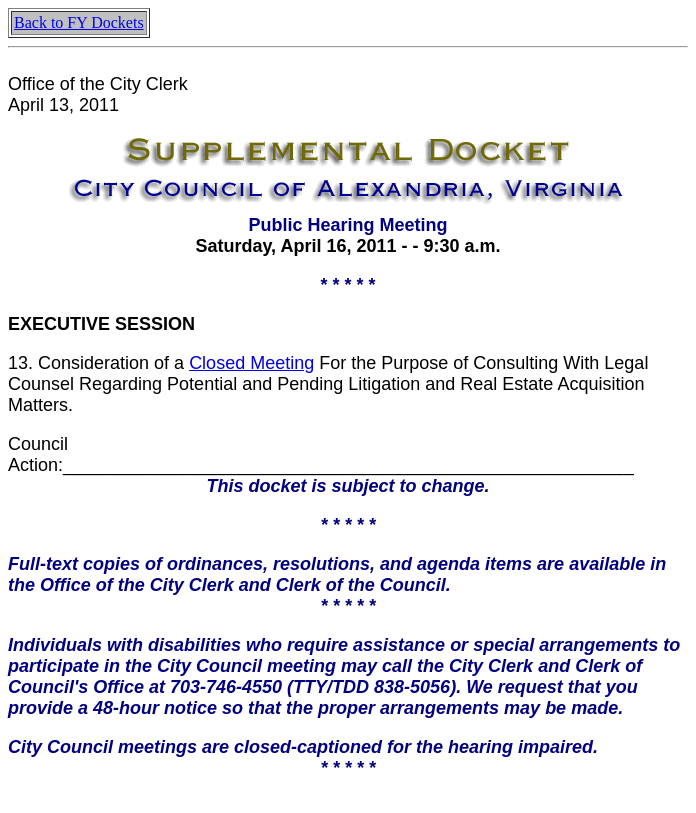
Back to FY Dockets (79, 22)
